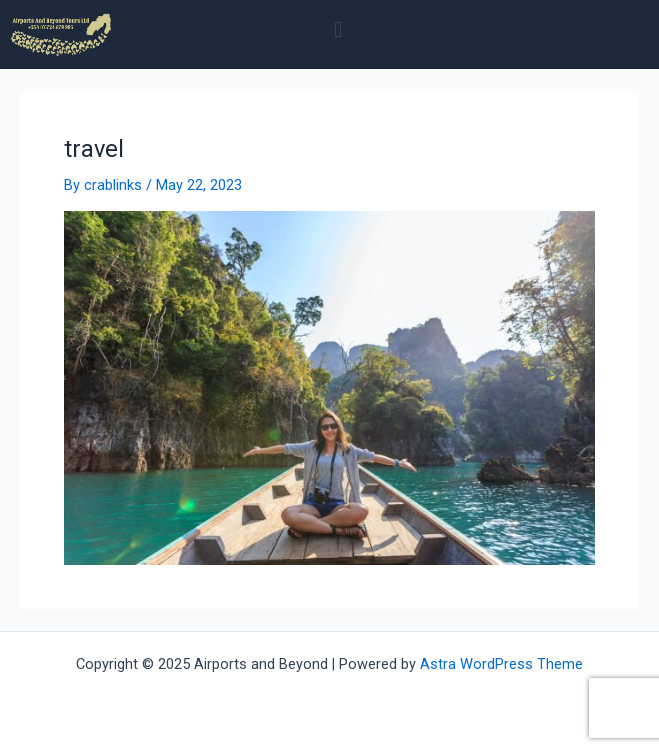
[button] (338, 29)
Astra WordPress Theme (501, 664)
